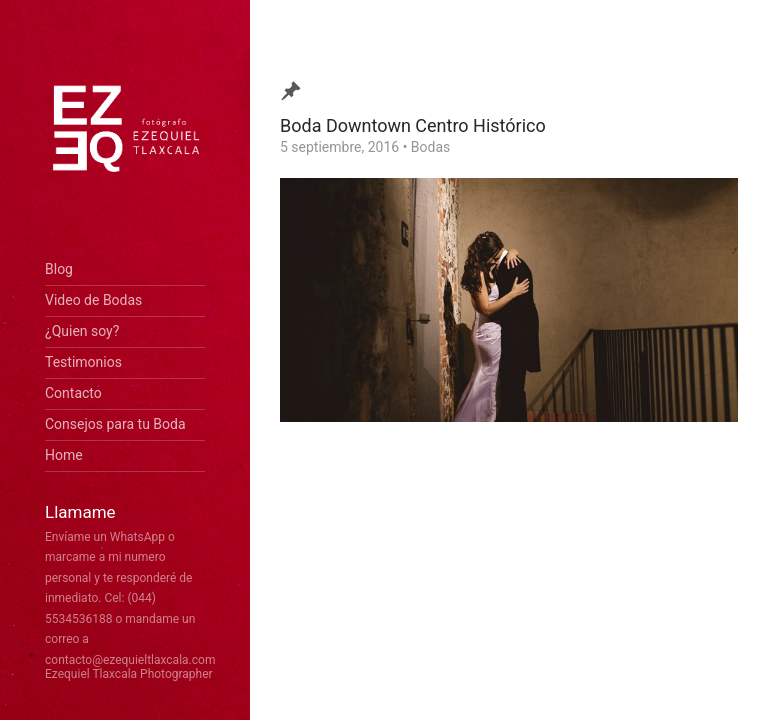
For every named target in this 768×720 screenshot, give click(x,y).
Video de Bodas (93, 300)
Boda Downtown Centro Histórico (413, 125)
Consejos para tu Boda (115, 424)
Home (64, 455)
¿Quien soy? (82, 331)
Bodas (430, 147)
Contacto (73, 393)
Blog (59, 269)
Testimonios (83, 362)
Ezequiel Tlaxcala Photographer (129, 674)
